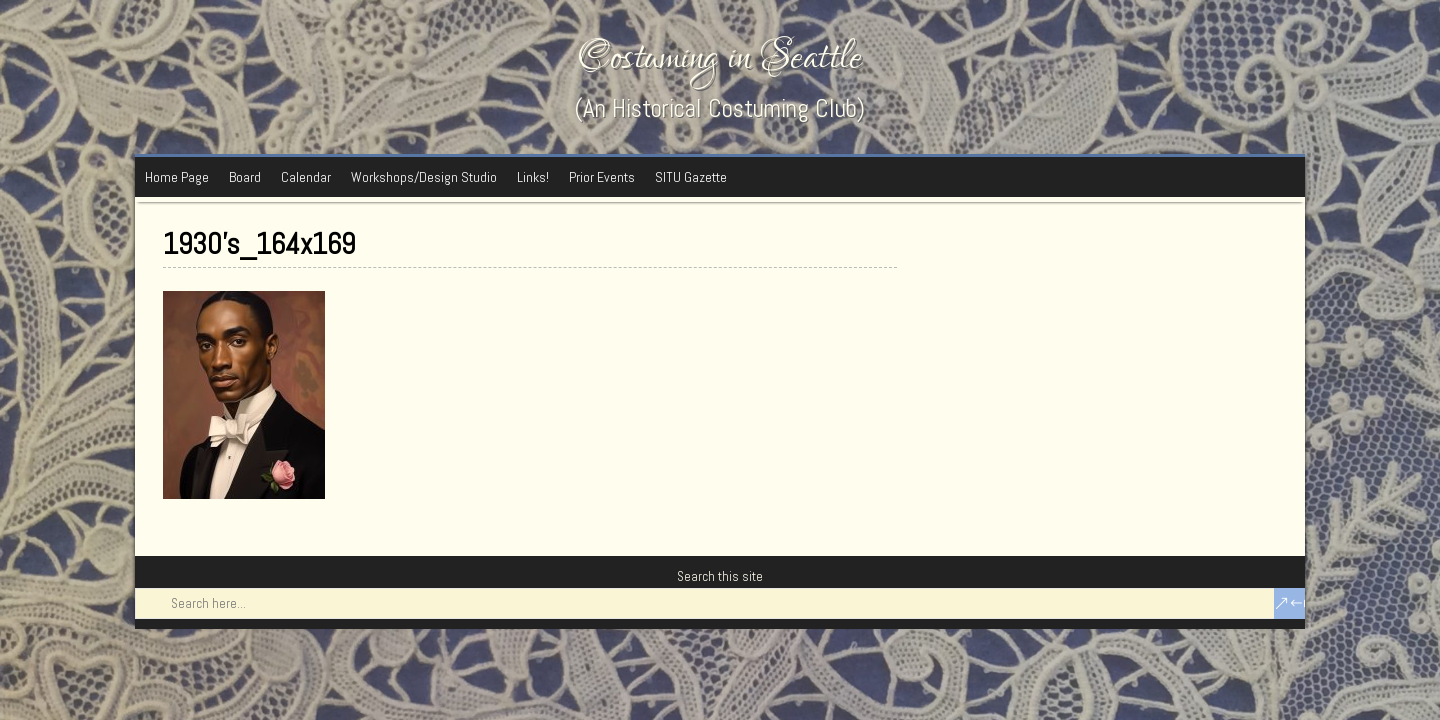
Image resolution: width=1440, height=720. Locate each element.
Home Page (177, 177)
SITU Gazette (691, 177)
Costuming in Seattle (720, 57)
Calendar (306, 177)
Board (245, 177)
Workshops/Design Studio (424, 177)
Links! (533, 177)
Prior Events (602, 177)
